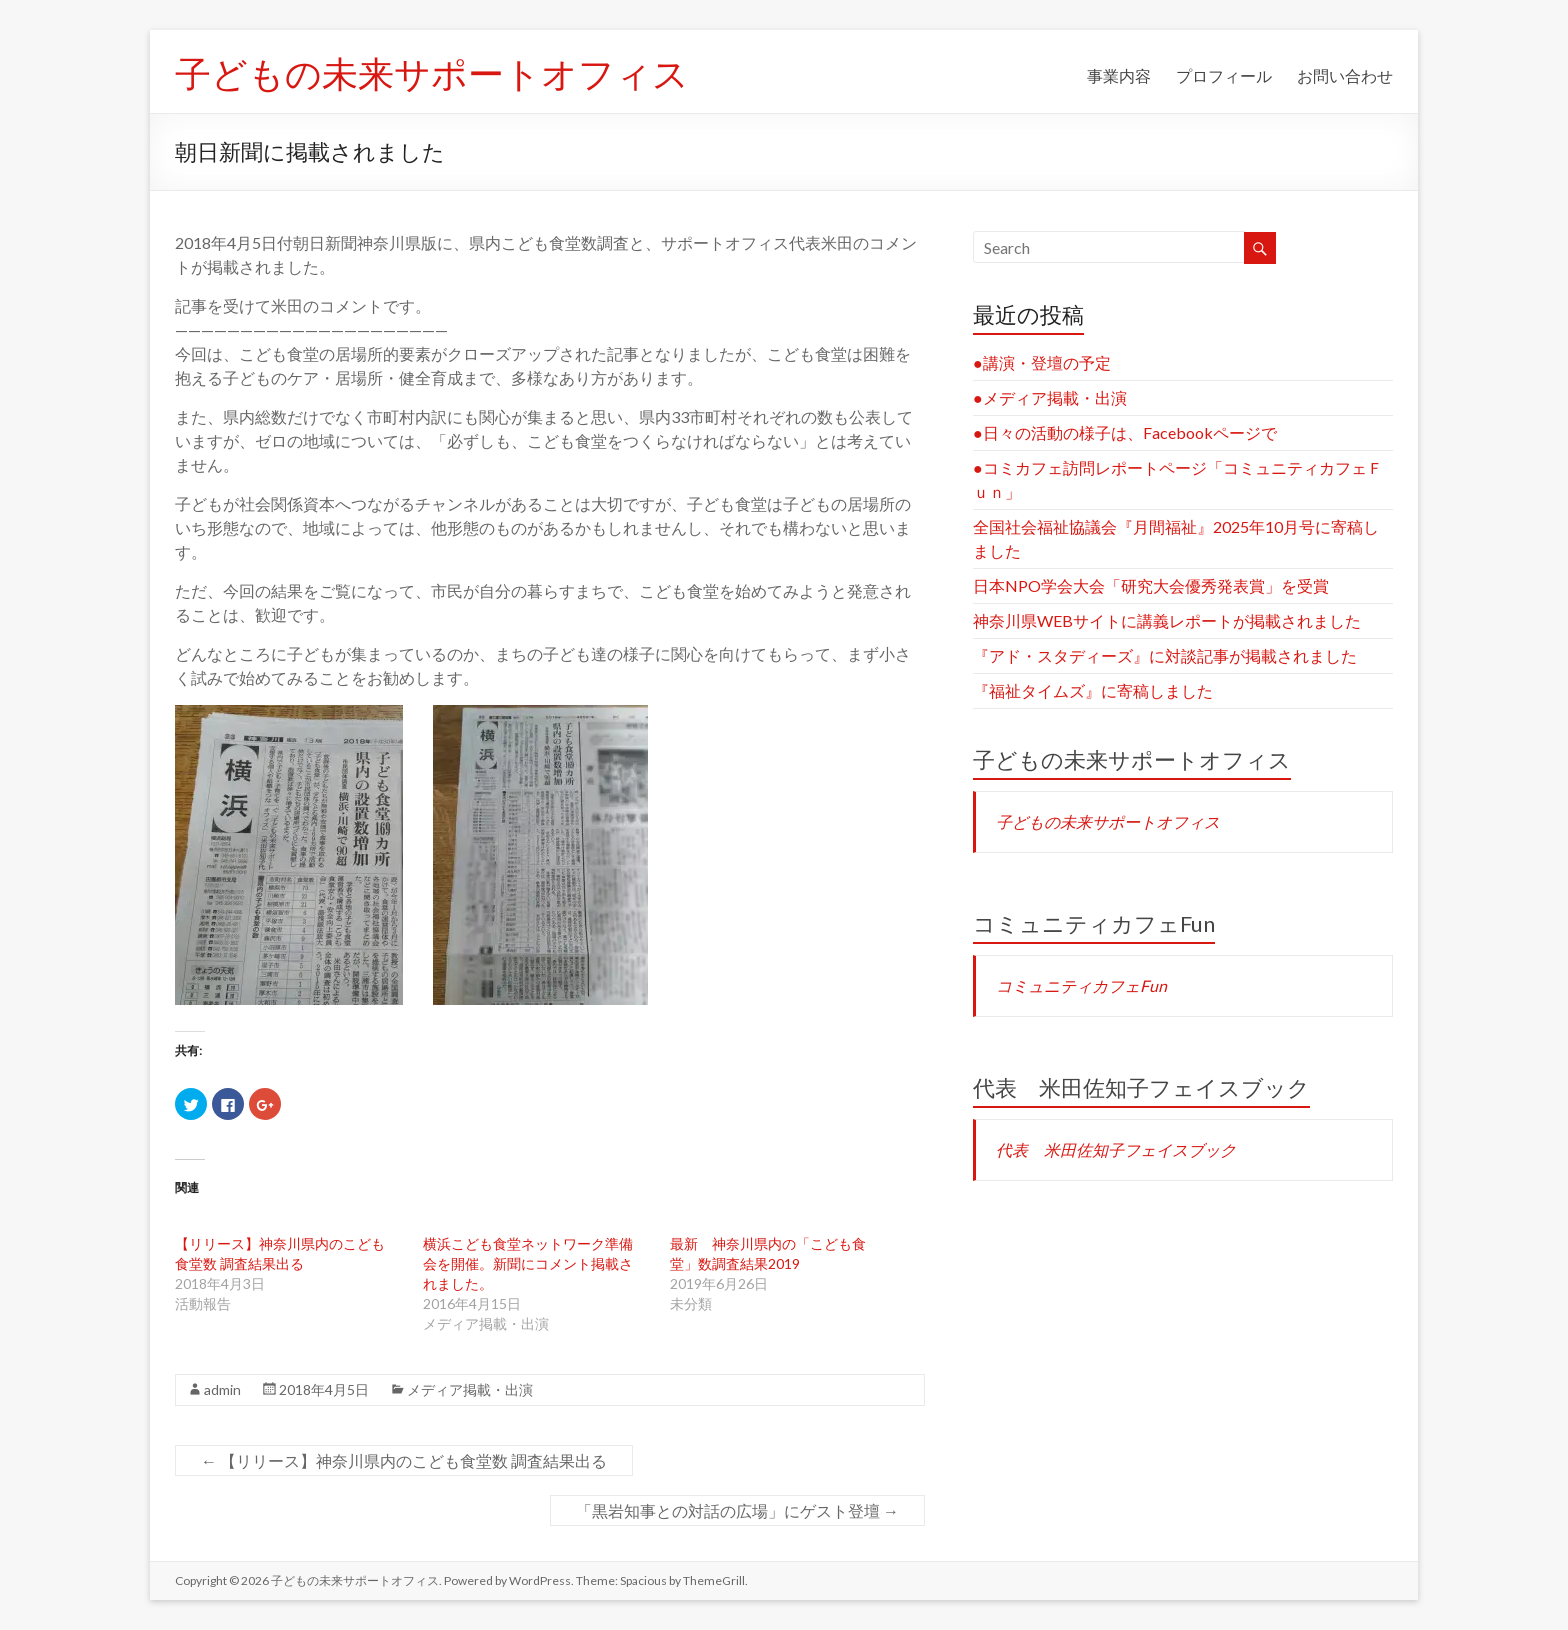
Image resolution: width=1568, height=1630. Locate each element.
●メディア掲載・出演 (1050, 397)
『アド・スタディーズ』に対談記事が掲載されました (1165, 655)
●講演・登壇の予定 (1042, 362)
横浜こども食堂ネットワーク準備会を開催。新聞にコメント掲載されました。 (528, 1263)
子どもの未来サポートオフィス (432, 73)
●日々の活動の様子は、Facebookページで (1125, 432)
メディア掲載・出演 (470, 1389)
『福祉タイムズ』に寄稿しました (1093, 690)
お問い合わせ (1345, 75)
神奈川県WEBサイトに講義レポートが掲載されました (1167, 620)
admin (222, 1389)
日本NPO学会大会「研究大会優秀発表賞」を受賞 (1151, 585)
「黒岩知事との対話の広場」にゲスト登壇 (737, 1510)
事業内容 (1119, 75)
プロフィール (1224, 75)
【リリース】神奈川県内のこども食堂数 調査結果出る (404, 1460)
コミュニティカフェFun (1094, 923)
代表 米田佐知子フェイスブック (1141, 1087)
